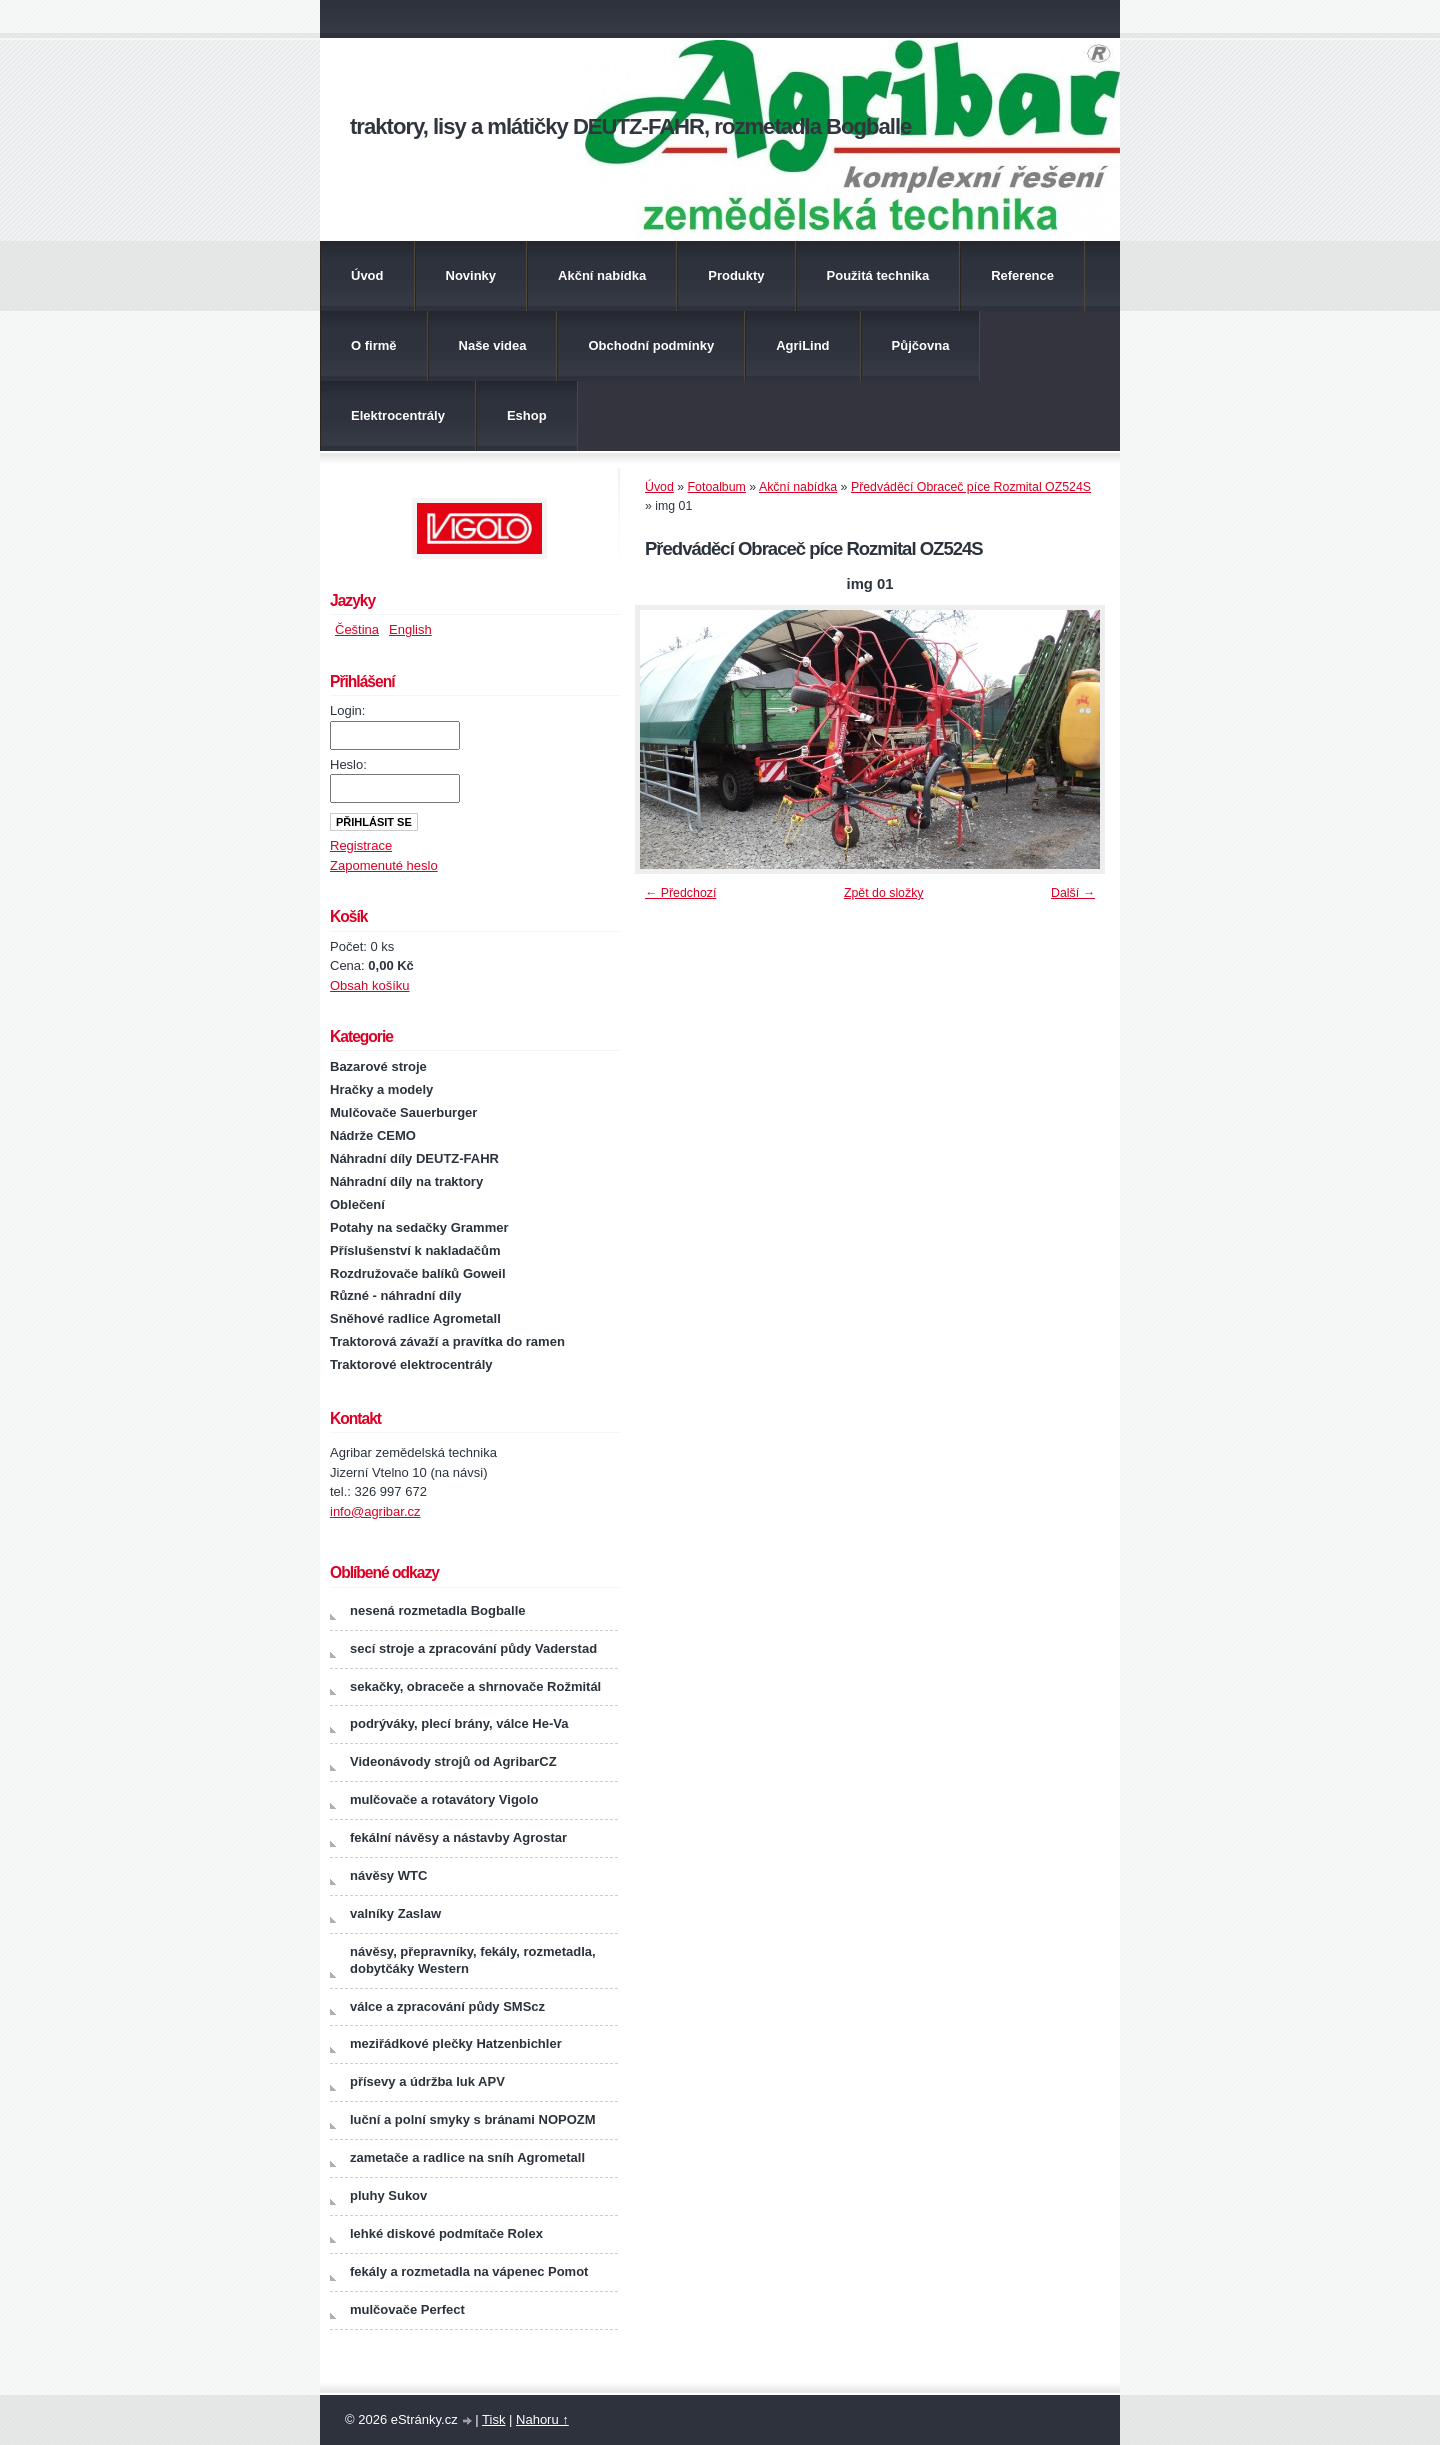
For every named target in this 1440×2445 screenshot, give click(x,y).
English (410, 629)
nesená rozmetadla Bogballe (438, 1610)
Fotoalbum (717, 487)
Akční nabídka (602, 275)
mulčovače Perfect (407, 2309)
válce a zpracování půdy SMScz (447, 2006)
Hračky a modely (381, 1089)
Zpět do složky (884, 893)
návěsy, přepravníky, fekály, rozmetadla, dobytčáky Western (473, 1960)
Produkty (736, 275)
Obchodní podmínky (651, 345)
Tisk (493, 2419)
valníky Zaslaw (395, 1913)
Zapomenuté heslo (384, 865)
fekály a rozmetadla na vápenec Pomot (469, 2271)
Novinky (471, 275)
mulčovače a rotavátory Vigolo (444, 1799)
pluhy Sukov (388, 2195)
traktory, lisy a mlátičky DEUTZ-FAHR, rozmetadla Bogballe (630, 126)
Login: (347, 710)
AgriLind (802, 345)
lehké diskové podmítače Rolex (446, 2233)
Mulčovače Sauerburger (403, 1112)
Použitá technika (878, 275)
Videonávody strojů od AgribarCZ (453, 1761)
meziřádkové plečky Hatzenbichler (456, 2043)
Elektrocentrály (398, 415)
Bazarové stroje (378, 1066)
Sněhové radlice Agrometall (415, 1318)
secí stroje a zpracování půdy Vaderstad (473, 1648)
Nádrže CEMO (373, 1135)
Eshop (527, 415)
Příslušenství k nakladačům (415, 1250)
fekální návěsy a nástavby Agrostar (458, 1837)
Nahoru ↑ (542, 2419)
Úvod (367, 275)
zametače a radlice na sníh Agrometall (467, 2157)
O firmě (374, 345)
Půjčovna (921, 345)
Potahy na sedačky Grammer (419, 1227)
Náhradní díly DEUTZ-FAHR (414, 1158)
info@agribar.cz (375, 1511)
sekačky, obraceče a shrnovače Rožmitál (475, 1686)
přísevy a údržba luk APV (427, 2081)
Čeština (357, 629)
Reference (1022, 275)
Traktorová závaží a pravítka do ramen (447, 1341)
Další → (1073, 893)
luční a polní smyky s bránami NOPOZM (473, 2119)
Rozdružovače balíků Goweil (418, 1273)
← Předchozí (680, 893)
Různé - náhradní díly (395, 1295)
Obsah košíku (370, 985)
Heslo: (348, 764)
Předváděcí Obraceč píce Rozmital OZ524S (971, 487)
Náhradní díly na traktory (406, 1181)
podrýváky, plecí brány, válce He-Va (459, 1723)
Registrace (361, 845)
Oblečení (357, 1204)
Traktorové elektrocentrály (411, 1364)
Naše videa (493, 345)
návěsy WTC (388, 1875)
